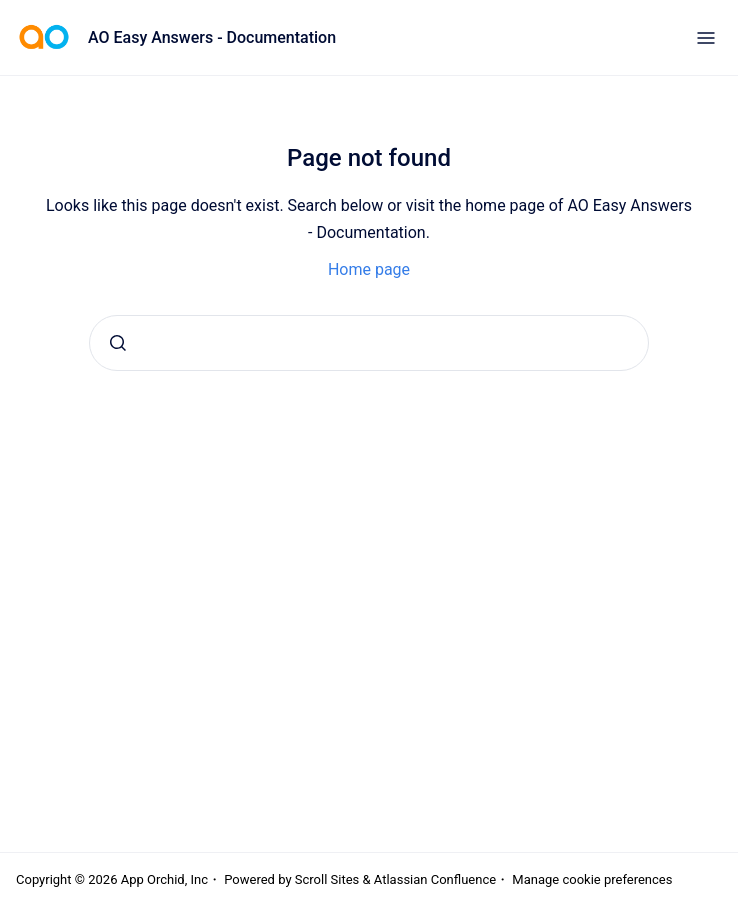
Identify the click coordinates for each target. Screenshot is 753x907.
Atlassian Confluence (435, 879)
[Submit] (118, 343)
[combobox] (369, 343)
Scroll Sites (327, 879)
